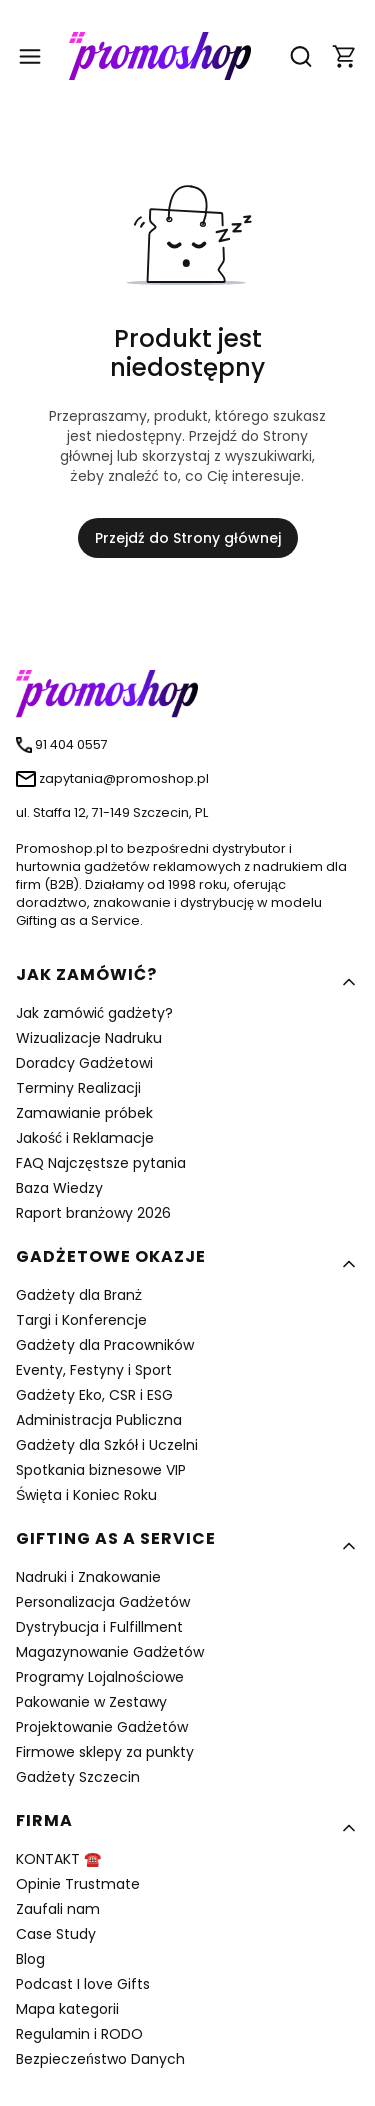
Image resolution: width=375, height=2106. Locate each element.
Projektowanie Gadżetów (102, 1727)
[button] (345, 56)
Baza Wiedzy (59, 1188)
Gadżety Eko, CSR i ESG (94, 1395)
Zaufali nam (58, 1909)
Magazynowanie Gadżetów (110, 1652)
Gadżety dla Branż (79, 1295)
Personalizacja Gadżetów (103, 1602)
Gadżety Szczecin (78, 1777)
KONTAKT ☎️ (58, 1859)
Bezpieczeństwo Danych (100, 2059)
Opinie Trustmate (78, 1884)
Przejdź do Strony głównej (188, 538)
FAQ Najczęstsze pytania (101, 1163)
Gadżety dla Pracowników (105, 1345)
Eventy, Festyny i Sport (94, 1370)
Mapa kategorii (67, 2009)
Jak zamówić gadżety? (94, 1013)
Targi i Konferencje (81, 1320)
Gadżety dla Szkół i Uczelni (107, 1445)
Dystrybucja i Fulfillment (99, 1627)
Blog (30, 1959)
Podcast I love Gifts (83, 1984)
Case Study (56, 1934)
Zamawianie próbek (84, 1113)
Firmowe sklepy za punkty (105, 1752)
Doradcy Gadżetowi (84, 1063)
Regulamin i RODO (79, 2034)
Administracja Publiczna (99, 1420)
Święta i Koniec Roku (86, 1495)
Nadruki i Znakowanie (88, 1577)
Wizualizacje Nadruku (89, 1038)
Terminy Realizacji (78, 1088)
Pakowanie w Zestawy (91, 1702)
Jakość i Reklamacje (85, 1138)
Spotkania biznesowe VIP (101, 1470)
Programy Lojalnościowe (100, 1677)
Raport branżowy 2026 (93, 1213)
